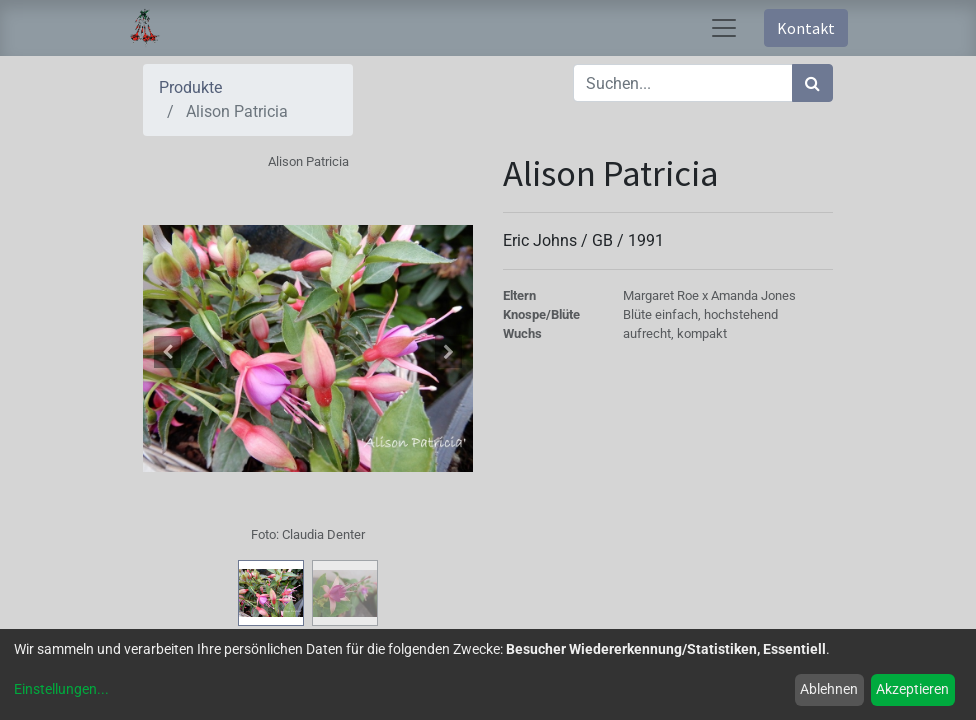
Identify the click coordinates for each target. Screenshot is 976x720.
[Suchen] (812, 83)
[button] (168, 352)
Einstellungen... (61, 689)
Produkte (190, 87)
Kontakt (806, 28)
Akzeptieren (912, 689)
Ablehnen (829, 689)
